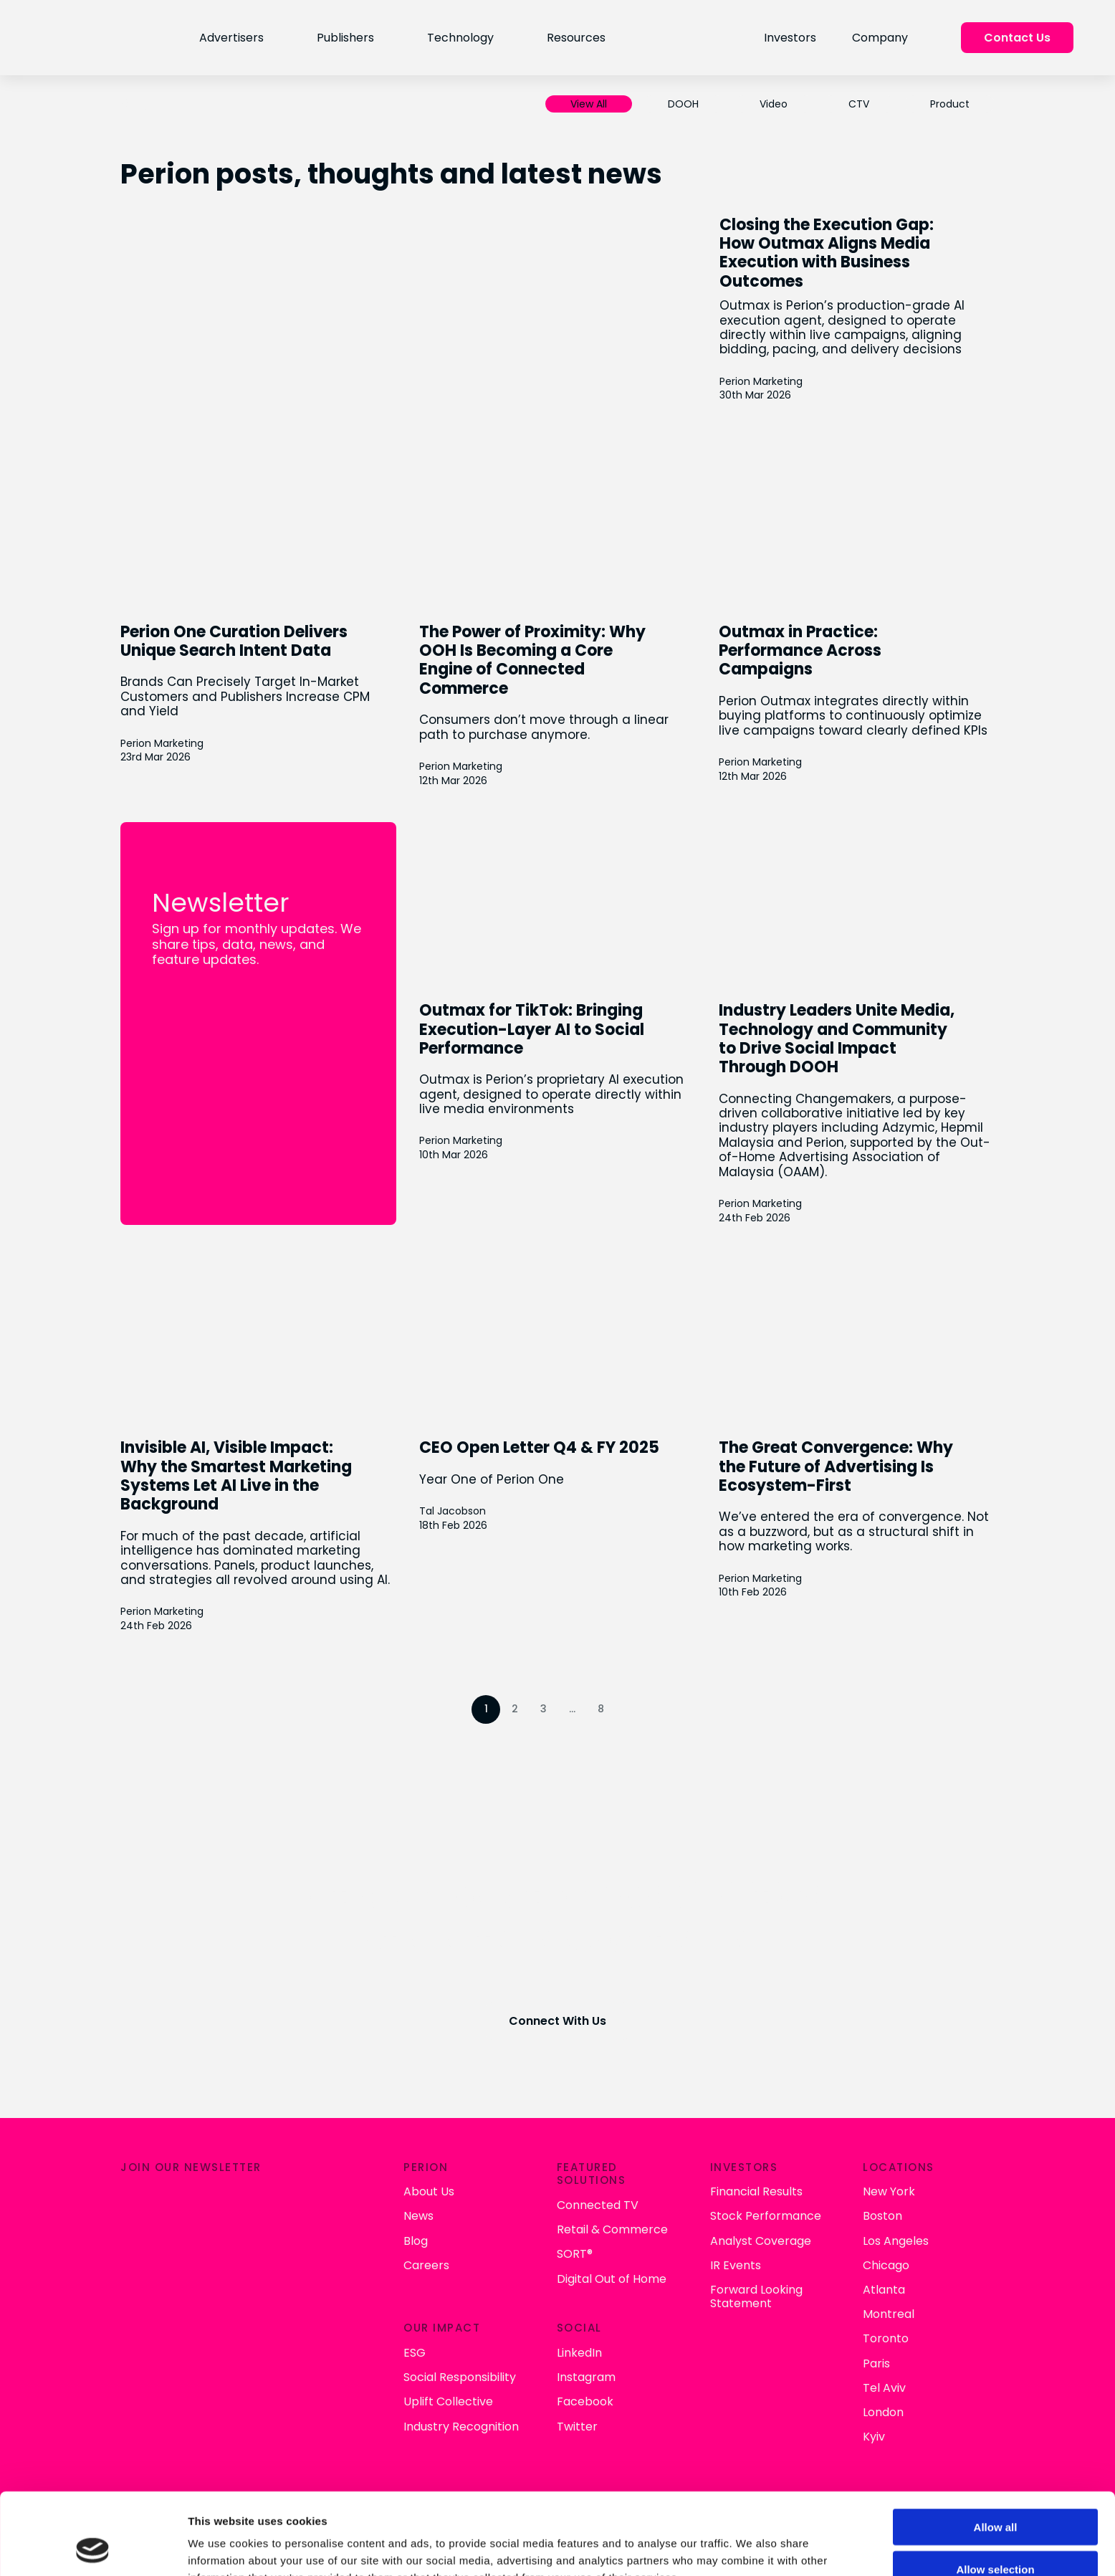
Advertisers (231, 37)
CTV (858, 104)
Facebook (585, 2401)
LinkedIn (579, 2352)
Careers (426, 2265)
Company (880, 37)
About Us (428, 2191)
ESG (414, 2352)
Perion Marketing (761, 381)
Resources (576, 37)
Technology (460, 37)
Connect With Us (557, 2021)
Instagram (586, 2377)
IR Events (735, 2265)
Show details (752, 2548)
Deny (995, 2534)
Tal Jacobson (452, 1511)
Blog (415, 2241)
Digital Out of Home (611, 2279)
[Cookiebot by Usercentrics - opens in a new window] (92, 2548)
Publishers (345, 37)
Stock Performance (765, 2216)
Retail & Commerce (612, 2229)
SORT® (575, 2254)
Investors (790, 37)
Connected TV (597, 2205)
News (418, 2216)
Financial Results (756, 2191)
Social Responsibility (459, 2377)
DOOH (683, 104)
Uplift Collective (448, 2401)
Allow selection (995, 2492)
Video (774, 104)
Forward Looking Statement (756, 2296)
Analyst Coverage (760, 2241)
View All (588, 104)
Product (950, 104)
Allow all (996, 2450)
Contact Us (1017, 37)
